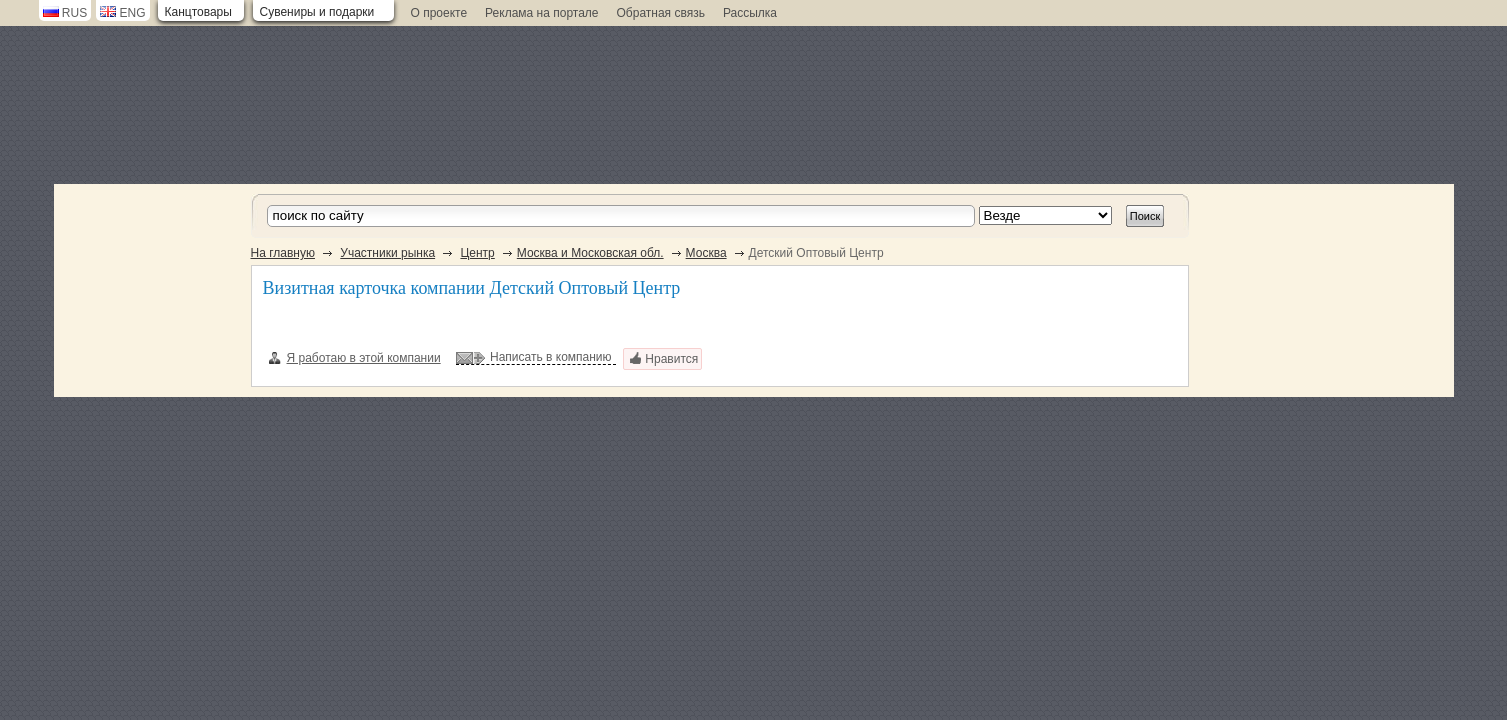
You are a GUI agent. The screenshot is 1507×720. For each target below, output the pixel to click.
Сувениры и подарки (317, 12)
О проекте (439, 13)
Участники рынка (387, 253)
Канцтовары (198, 12)
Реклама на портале (541, 13)
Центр (477, 253)
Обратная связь (661, 13)
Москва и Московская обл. (590, 253)
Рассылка (750, 13)
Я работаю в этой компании (355, 358)
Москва (706, 253)
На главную (283, 253)
